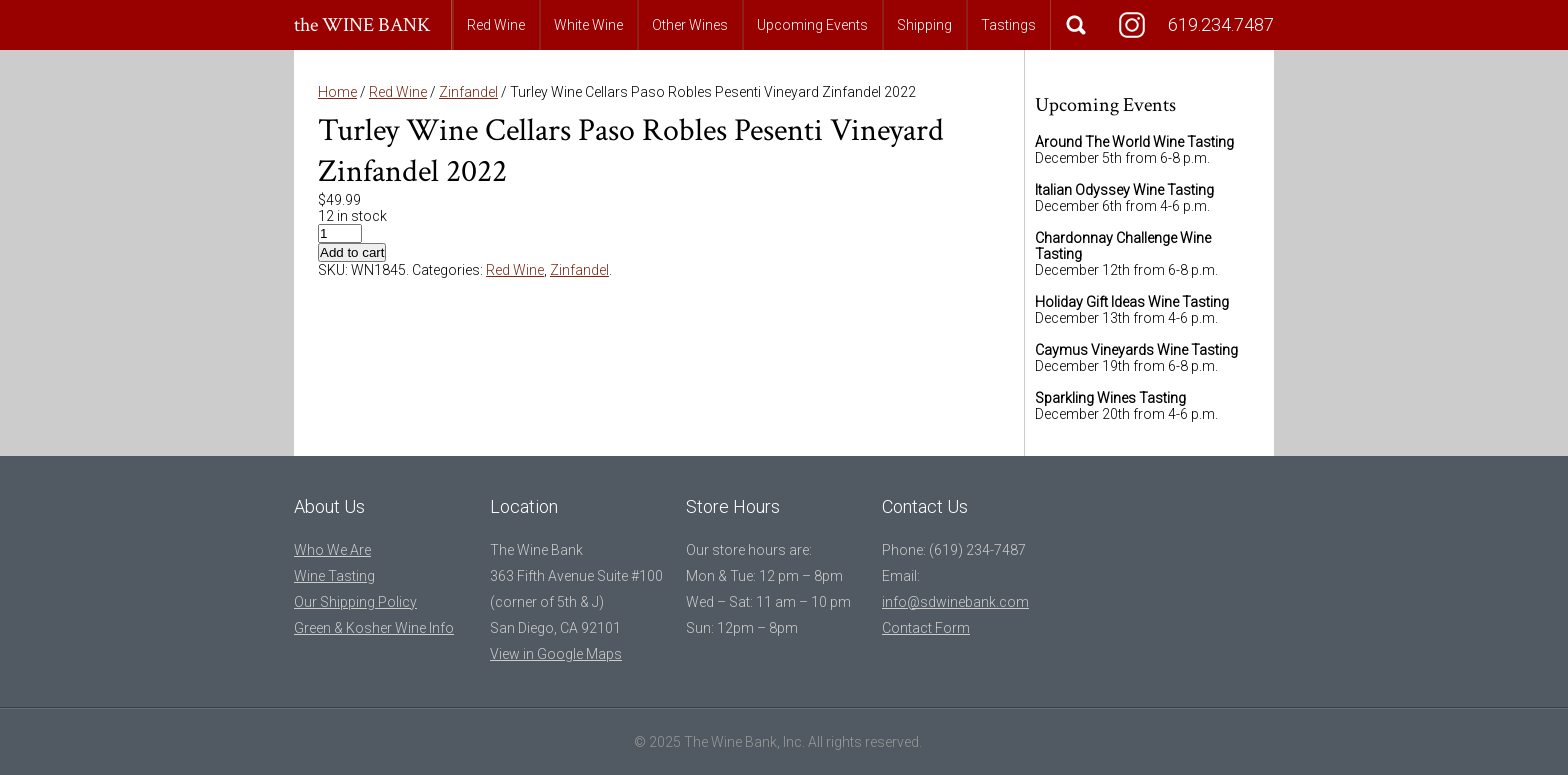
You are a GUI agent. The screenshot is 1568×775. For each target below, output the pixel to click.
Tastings (1008, 25)
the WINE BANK (362, 25)
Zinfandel (468, 92)
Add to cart (352, 252)
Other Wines (690, 25)
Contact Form (926, 628)
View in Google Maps (556, 654)
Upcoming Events (812, 25)
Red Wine (496, 25)
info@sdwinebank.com (955, 602)
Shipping (924, 25)
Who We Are (332, 550)
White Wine (588, 25)
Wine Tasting (334, 576)
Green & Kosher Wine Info (374, 628)
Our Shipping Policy (355, 602)
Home (337, 92)
